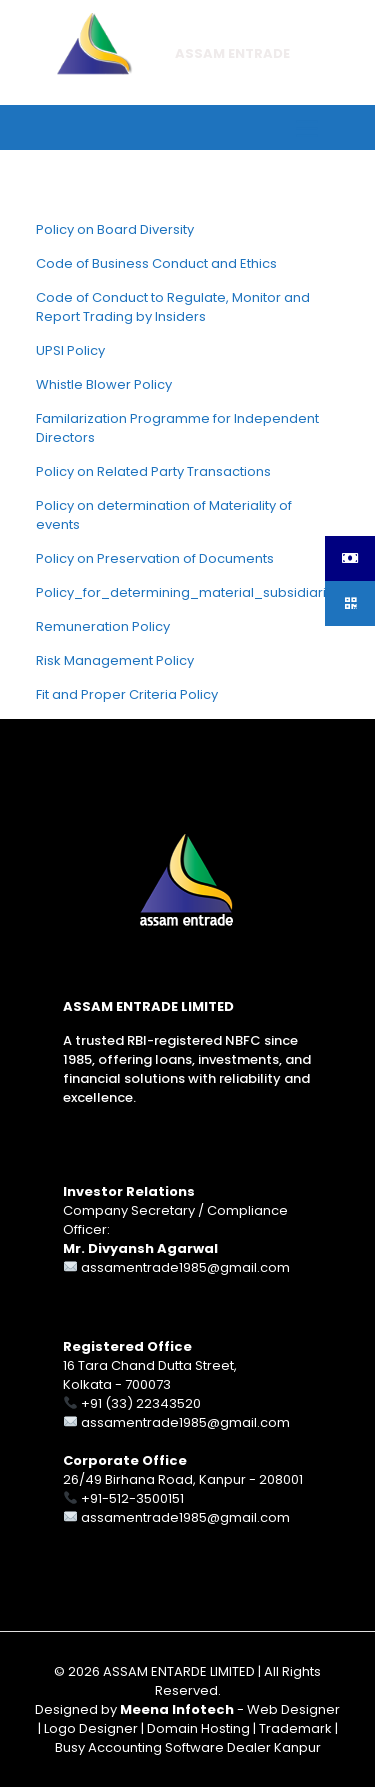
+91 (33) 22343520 (141, 1403)
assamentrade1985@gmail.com (185, 1267)
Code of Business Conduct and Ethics (156, 263)
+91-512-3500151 (132, 1498)
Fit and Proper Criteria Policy (127, 694)
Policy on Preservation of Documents (155, 558)
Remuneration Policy (103, 626)
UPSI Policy (70, 350)
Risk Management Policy (115, 660)
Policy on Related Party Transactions (153, 471)
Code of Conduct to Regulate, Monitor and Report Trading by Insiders (173, 307)
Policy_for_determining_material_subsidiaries (189, 592)
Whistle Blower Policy (104, 384)
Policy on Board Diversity (115, 229)
